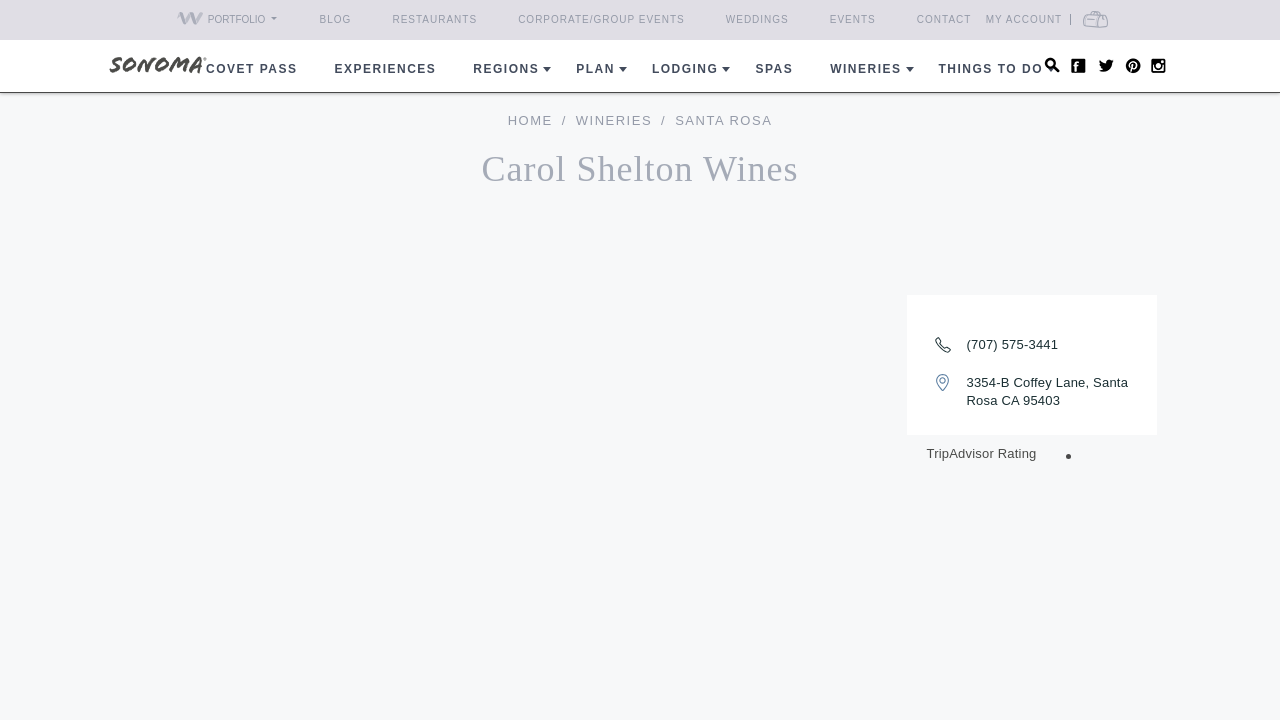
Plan (595, 69)
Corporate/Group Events (601, 19)
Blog (336, 19)
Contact (944, 19)
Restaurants (434, 19)
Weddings (757, 19)
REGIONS (506, 69)
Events (853, 19)
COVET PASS (251, 69)
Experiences (386, 69)
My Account (1060, 19)
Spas (774, 69)
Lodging (685, 69)
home (530, 120)
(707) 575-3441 (1013, 344)
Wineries (865, 69)
